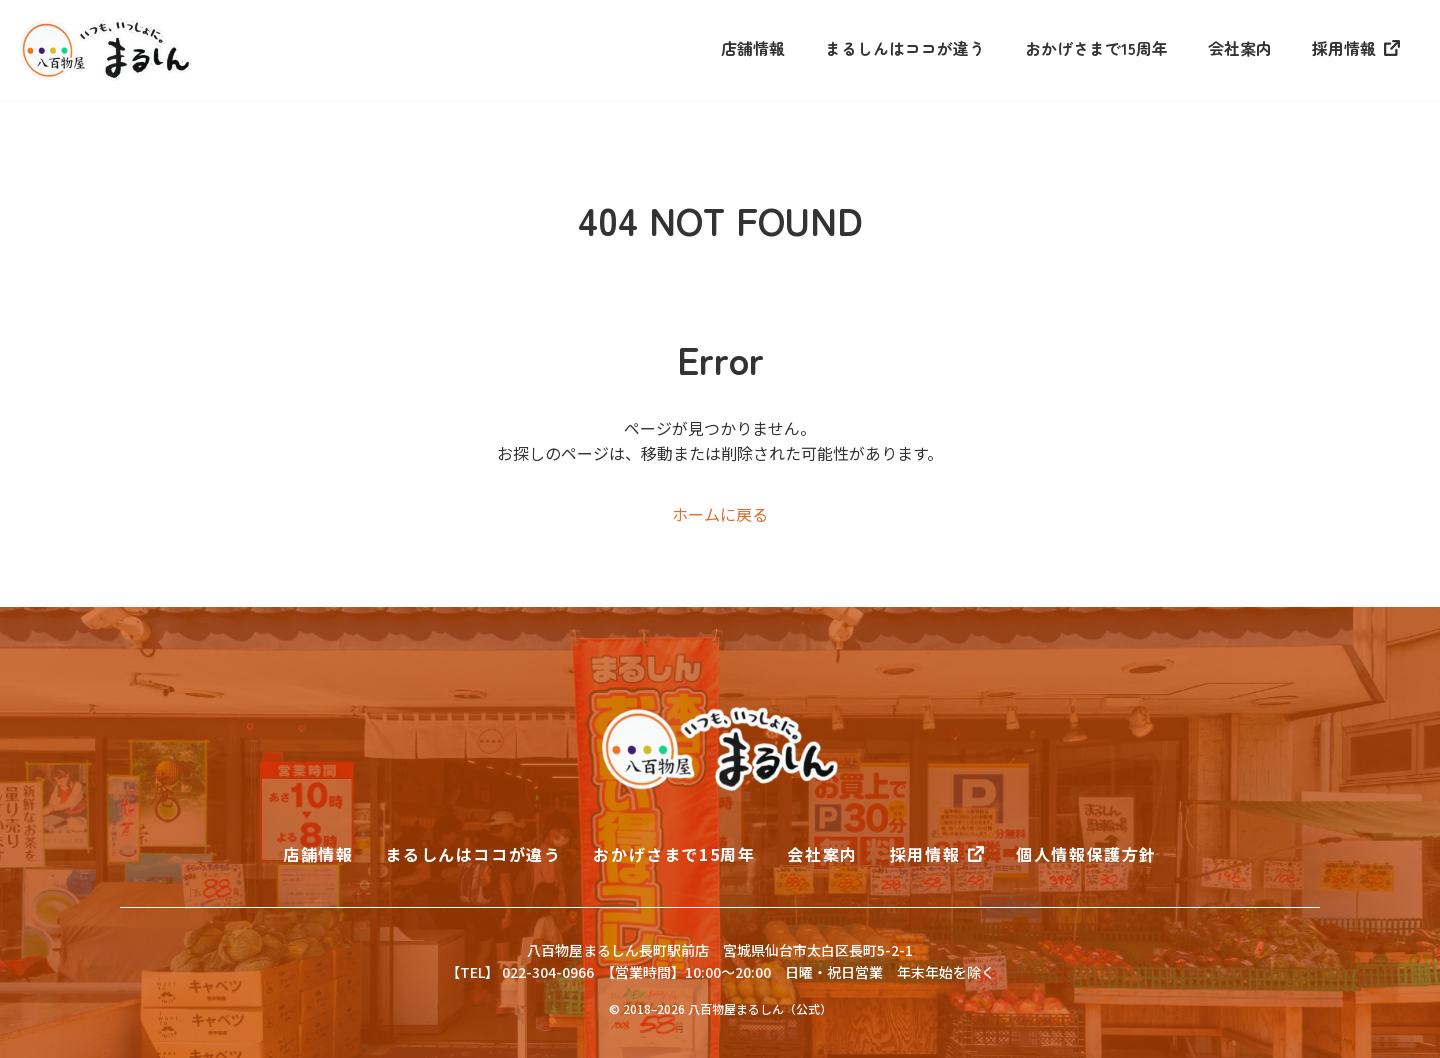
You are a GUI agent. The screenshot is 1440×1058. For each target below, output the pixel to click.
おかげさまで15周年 (1096, 48)
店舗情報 (753, 48)
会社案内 (1240, 48)
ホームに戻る (720, 514)
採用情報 (1344, 48)
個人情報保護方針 (1086, 854)
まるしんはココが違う (905, 48)
